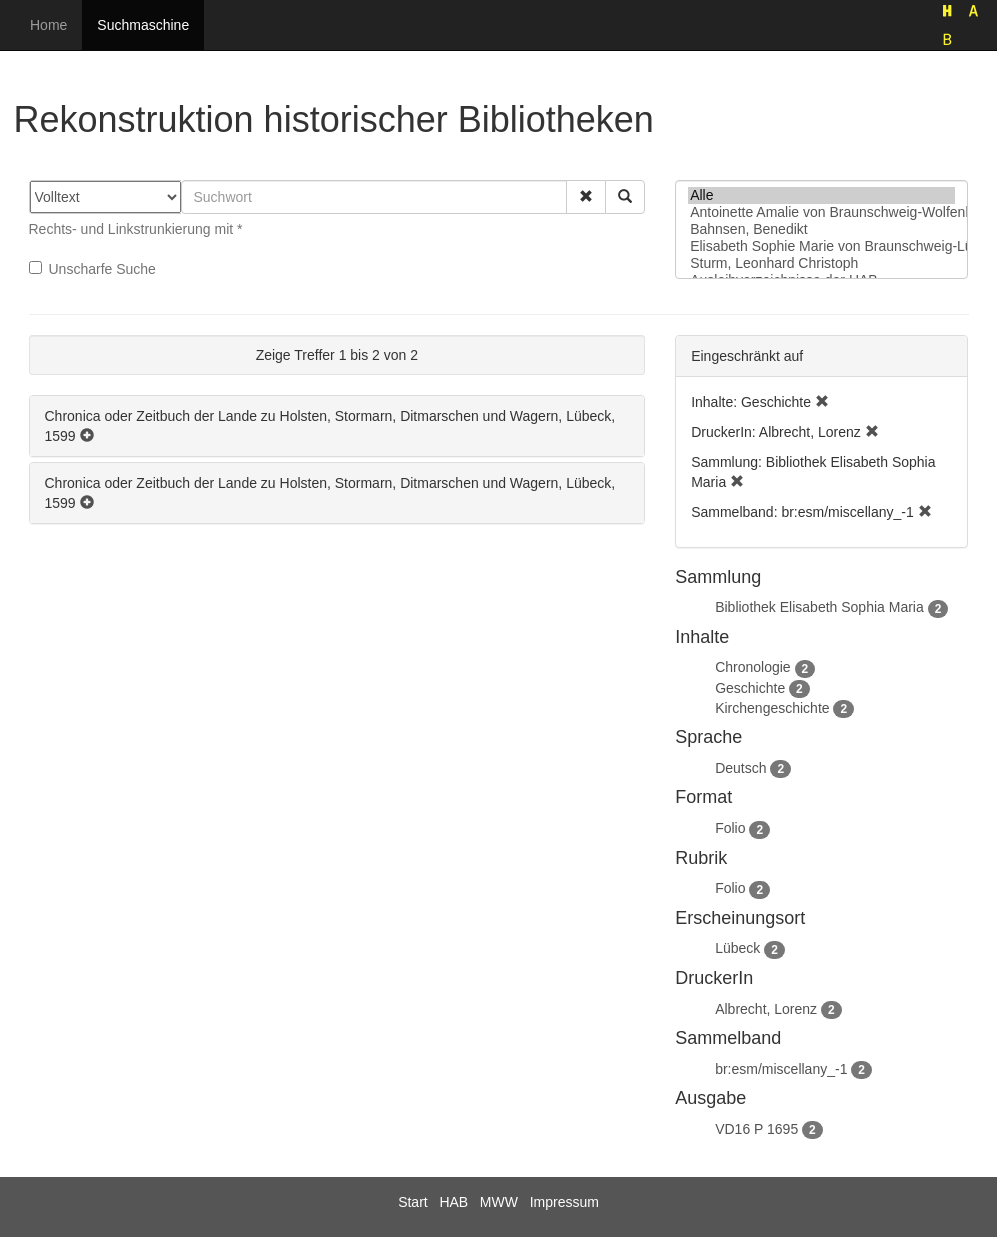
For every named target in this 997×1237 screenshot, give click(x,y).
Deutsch (740, 768)
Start (413, 1202)
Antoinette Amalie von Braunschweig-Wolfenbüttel (821, 212)
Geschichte (750, 688)
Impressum (564, 1202)
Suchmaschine (143, 25)
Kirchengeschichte (772, 708)
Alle (821, 195)
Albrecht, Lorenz (766, 1009)
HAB (453, 1202)
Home (48, 25)
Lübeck (737, 948)
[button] (586, 197)
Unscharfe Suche (92, 269)
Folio (730, 828)
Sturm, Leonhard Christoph (821, 263)
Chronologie (753, 667)
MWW (499, 1202)
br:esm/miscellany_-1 (781, 1069)
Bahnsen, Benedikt (821, 229)
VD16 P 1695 (756, 1129)
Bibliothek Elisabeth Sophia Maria (819, 607)
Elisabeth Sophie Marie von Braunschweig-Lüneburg (821, 246)
